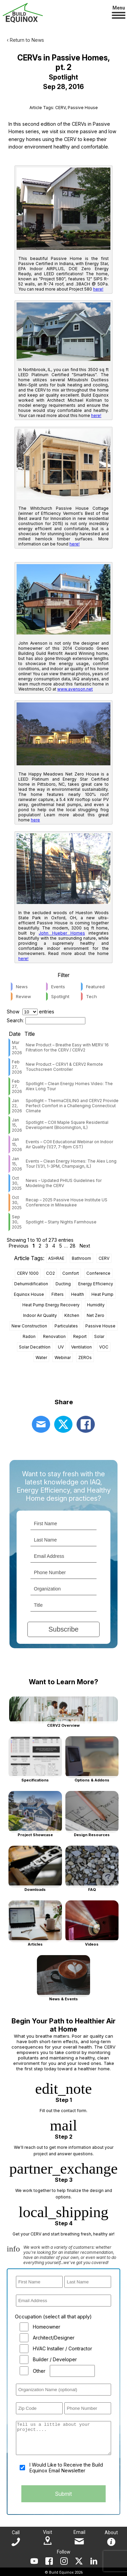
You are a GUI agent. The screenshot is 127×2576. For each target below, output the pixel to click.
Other (39, 2371)
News (22, 986)
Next (85, 1246)
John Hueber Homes (62, 933)
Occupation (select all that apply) (53, 2316)
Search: (46, 1020)
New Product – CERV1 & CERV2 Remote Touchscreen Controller (64, 1067)
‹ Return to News (25, 40)
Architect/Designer (54, 2337)
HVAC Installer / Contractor (62, 2348)
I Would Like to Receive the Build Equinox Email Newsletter (66, 2467)
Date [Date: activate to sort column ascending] (15, 1033)
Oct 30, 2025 (17, 1183)
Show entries (30, 1011)
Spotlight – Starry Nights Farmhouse (61, 1221)
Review (23, 996)
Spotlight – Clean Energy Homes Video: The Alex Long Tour (69, 1086)
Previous (18, 1246)
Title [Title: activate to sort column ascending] (29, 1033)
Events (58, 986)
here (35, 819)
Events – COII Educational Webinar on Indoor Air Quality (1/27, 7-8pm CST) (69, 1144)
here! (98, 289)
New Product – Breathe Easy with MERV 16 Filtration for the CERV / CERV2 (67, 1047)
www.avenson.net (75, 689)
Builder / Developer (55, 2359)
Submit (63, 2493)
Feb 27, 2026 (17, 1067)
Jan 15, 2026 (17, 1125)
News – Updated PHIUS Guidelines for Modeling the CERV (64, 1183)
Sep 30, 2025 (17, 1222)
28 (73, 1246)
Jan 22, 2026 (17, 1105)
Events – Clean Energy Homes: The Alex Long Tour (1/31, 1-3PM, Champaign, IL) (71, 1164)
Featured (95, 986)
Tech (91, 996)
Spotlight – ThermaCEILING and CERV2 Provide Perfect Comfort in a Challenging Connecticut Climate (72, 1105)
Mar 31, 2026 (17, 1047)
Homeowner (46, 2327)
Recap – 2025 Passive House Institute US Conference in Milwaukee (66, 1202)
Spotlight (60, 996)
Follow (63, 2552)
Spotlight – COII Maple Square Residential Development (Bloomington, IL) (67, 1125)
